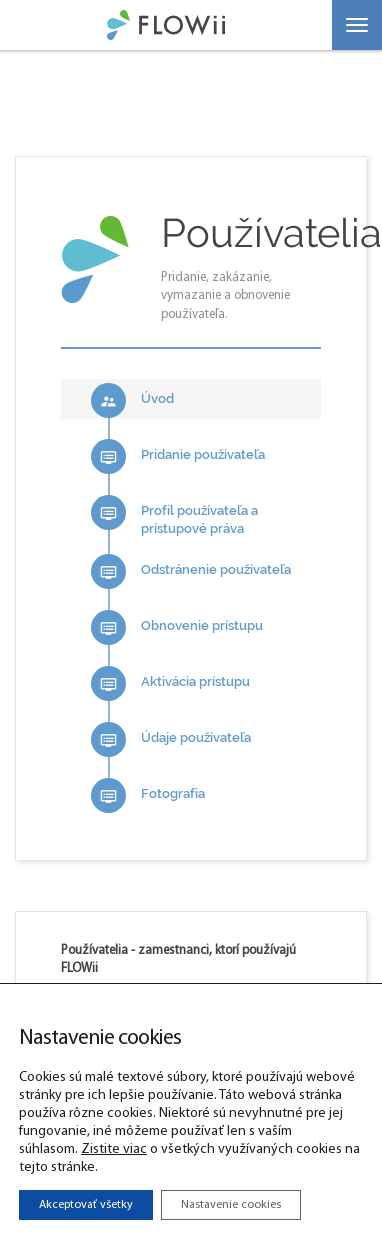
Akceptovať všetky (86, 1205)
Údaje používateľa (171, 739)
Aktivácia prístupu (170, 683)
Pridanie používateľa (178, 456)
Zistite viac (114, 1149)
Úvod (132, 400)
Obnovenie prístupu (177, 627)
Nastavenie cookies (231, 1205)
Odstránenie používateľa (191, 571)
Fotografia (148, 795)
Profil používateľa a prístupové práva (174, 516)
